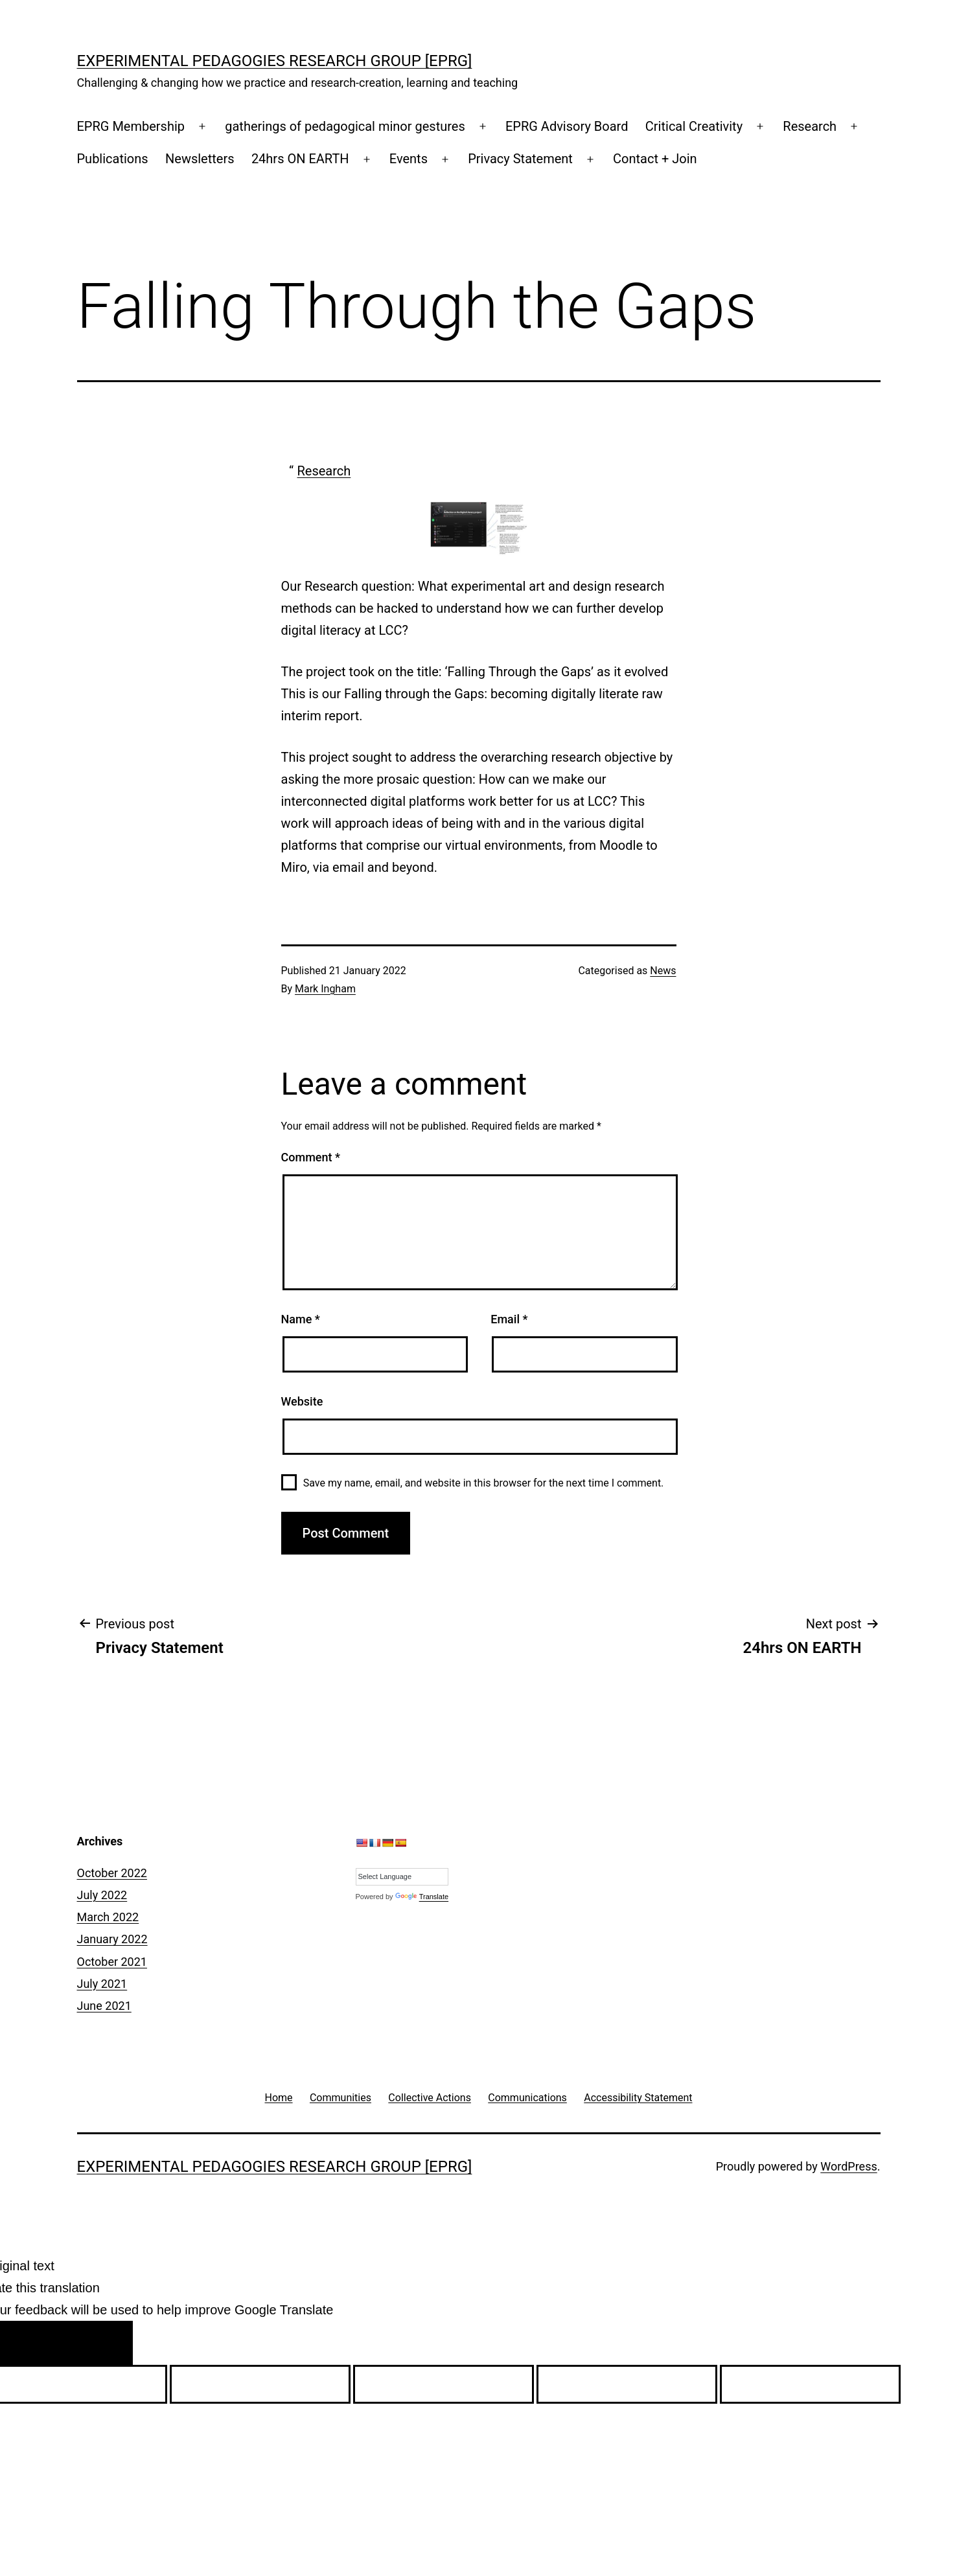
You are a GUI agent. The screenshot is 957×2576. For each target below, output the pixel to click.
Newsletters (199, 158)
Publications (112, 158)
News (663, 970)
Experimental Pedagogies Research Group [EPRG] (274, 61)
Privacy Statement (520, 158)
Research (809, 126)
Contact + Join (655, 158)
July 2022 (102, 1895)
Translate (421, 1896)
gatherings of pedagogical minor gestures (345, 126)
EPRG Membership (131, 126)
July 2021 (102, 1983)
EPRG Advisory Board (566, 126)
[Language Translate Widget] (402, 1877)
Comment (310, 1157)
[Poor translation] (96, 2343)
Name (300, 1319)
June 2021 (104, 2005)
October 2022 (112, 1873)
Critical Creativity (694, 126)
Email (508, 1319)
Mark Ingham (325, 989)
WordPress (848, 2166)
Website (302, 1401)
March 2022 (108, 1917)
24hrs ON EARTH (300, 158)
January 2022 (112, 1939)
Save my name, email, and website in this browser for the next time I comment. (483, 1483)
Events (408, 158)
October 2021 (112, 1961)
